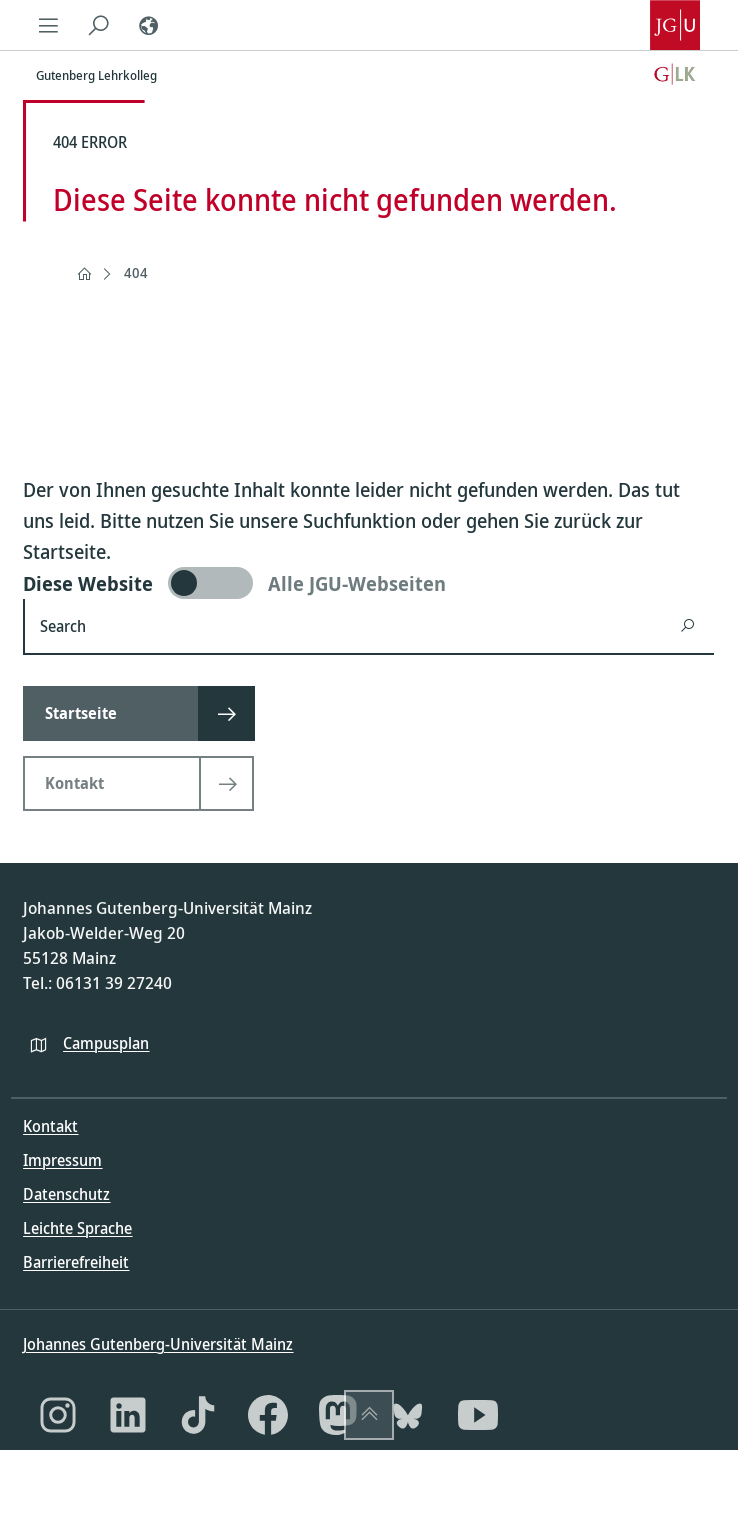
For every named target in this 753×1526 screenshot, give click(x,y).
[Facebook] (268, 1415)
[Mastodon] (338, 1415)
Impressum (62, 1160)
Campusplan (106, 1043)
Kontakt (50, 1126)
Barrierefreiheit (76, 1262)
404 (136, 272)
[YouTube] (478, 1415)
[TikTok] (198, 1415)
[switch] (368, 583)
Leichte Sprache (77, 1228)
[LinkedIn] (128, 1415)
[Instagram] (58, 1415)
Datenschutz (66, 1194)
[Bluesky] (408, 1415)
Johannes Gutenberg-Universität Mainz (158, 1344)
